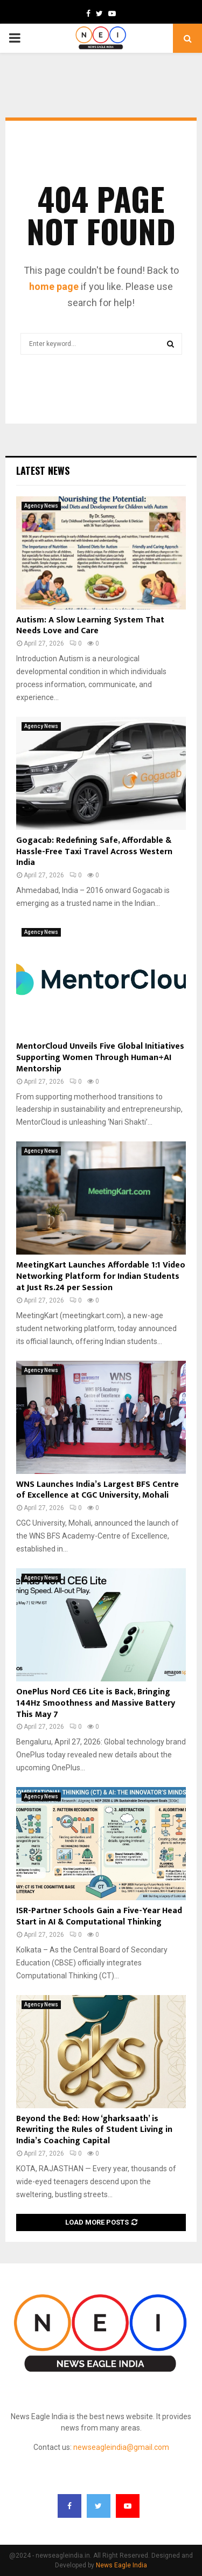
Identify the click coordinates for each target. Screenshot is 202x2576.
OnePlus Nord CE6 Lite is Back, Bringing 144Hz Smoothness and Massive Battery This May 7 (95, 1703)
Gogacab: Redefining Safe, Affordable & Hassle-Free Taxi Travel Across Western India (94, 851)
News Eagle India (121, 2565)
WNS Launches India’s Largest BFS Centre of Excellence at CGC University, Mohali (97, 1490)
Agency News (41, 506)
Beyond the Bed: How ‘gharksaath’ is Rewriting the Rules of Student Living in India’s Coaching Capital (94, 2130)
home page (54, 286)
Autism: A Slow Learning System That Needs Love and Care (90, 626)
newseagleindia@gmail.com (121, 2447)
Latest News (42, 470)
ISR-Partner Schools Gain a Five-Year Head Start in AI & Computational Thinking (99, 1916)
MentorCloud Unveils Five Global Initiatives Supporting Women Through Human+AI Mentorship (100, 1057)
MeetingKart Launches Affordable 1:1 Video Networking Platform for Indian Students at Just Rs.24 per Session (100, 1276)
